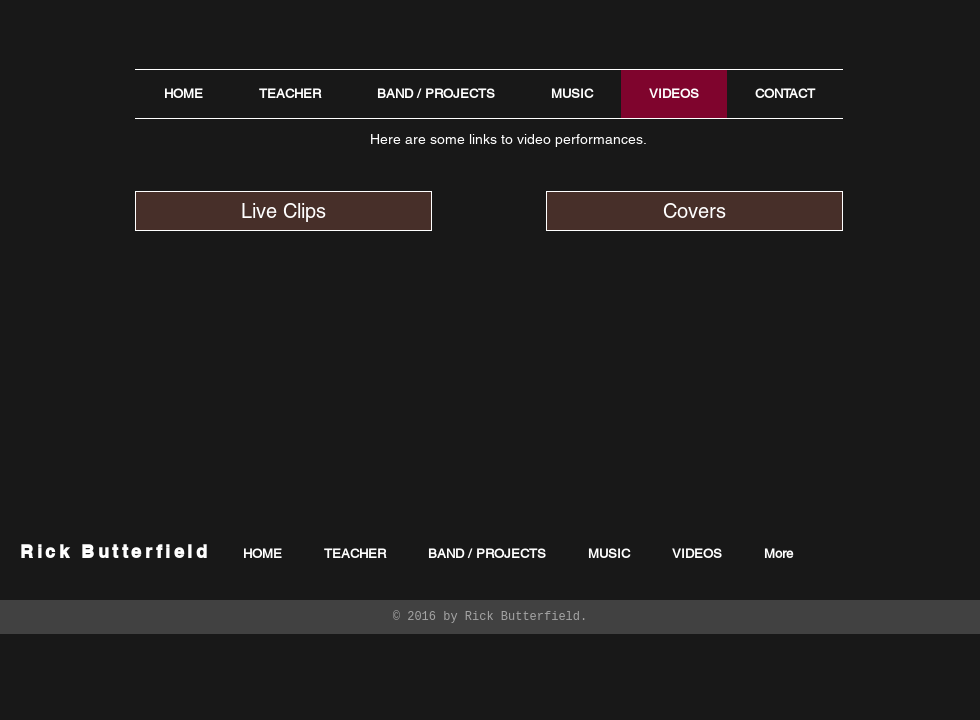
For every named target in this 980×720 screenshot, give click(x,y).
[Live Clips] (283, 211)
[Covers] (694, 211)
